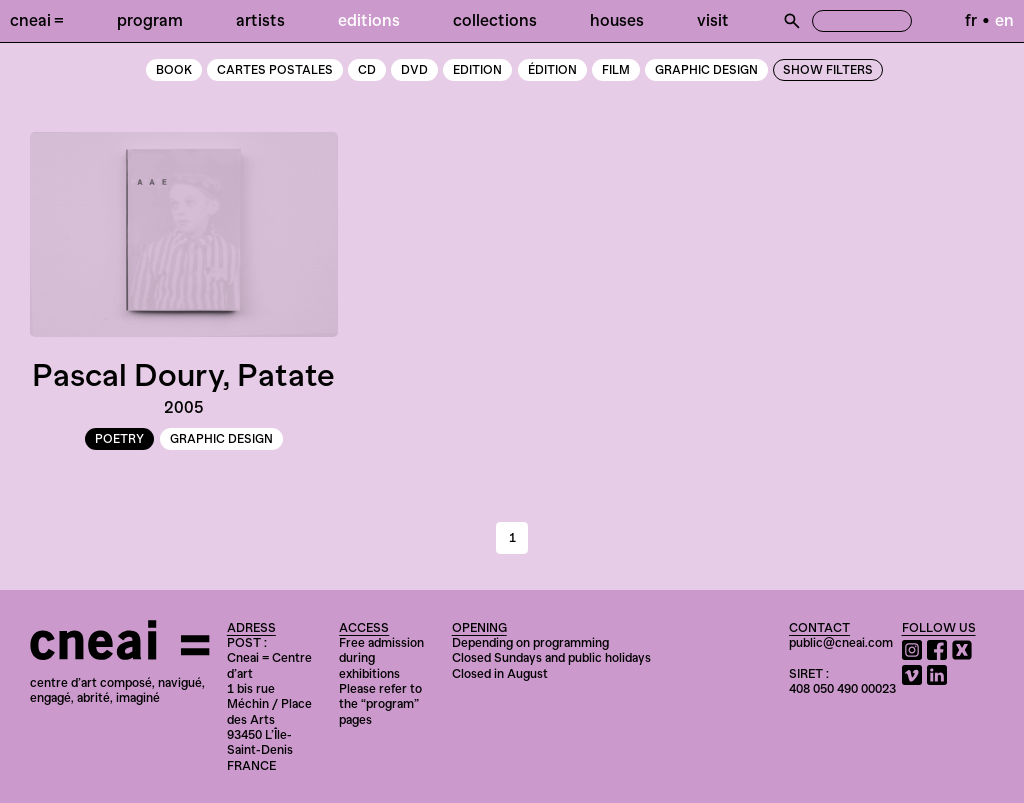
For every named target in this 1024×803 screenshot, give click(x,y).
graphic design (706, 70)
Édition (552, 70)
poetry (119, 439)
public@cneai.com (841, 642)
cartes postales (275, 70)
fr (971, 20)
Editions (369, 20)
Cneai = (37, 20)
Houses (617, 20)
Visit (713, 20)
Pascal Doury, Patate (183, 375)
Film (616, 70)
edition (477, 70)
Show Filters (828, 70)
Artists (260, 20)
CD (367, 70)
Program (150, 20)
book (174, 70)
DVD (414, 70)
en (1004, 20)
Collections (495, 20)
